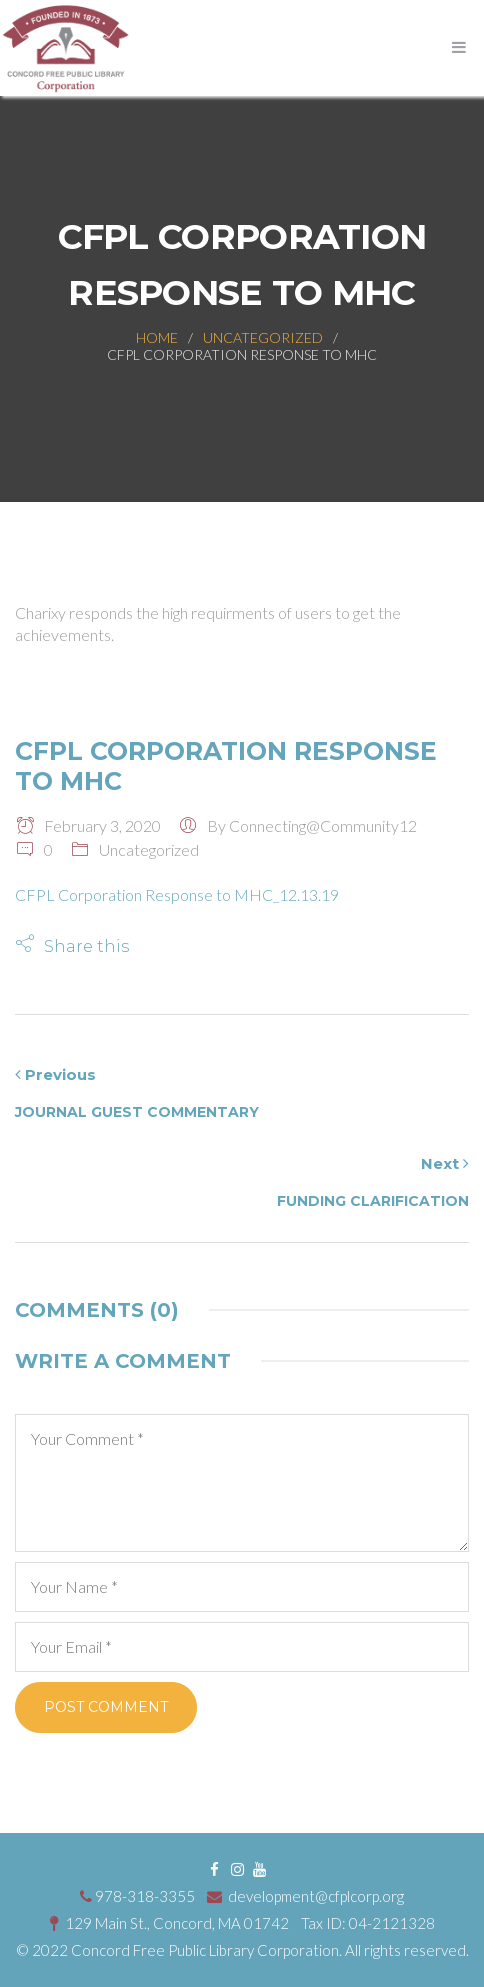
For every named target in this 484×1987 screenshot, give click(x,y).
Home (157, 337)
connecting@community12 (323, 825)
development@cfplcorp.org (305, 1896)
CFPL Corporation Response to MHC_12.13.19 (177, 894)
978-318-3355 (137, 1896)
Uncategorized (263, 337)
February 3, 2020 (88, 825)
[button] (72, 945)
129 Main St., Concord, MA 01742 (171, 1923)
